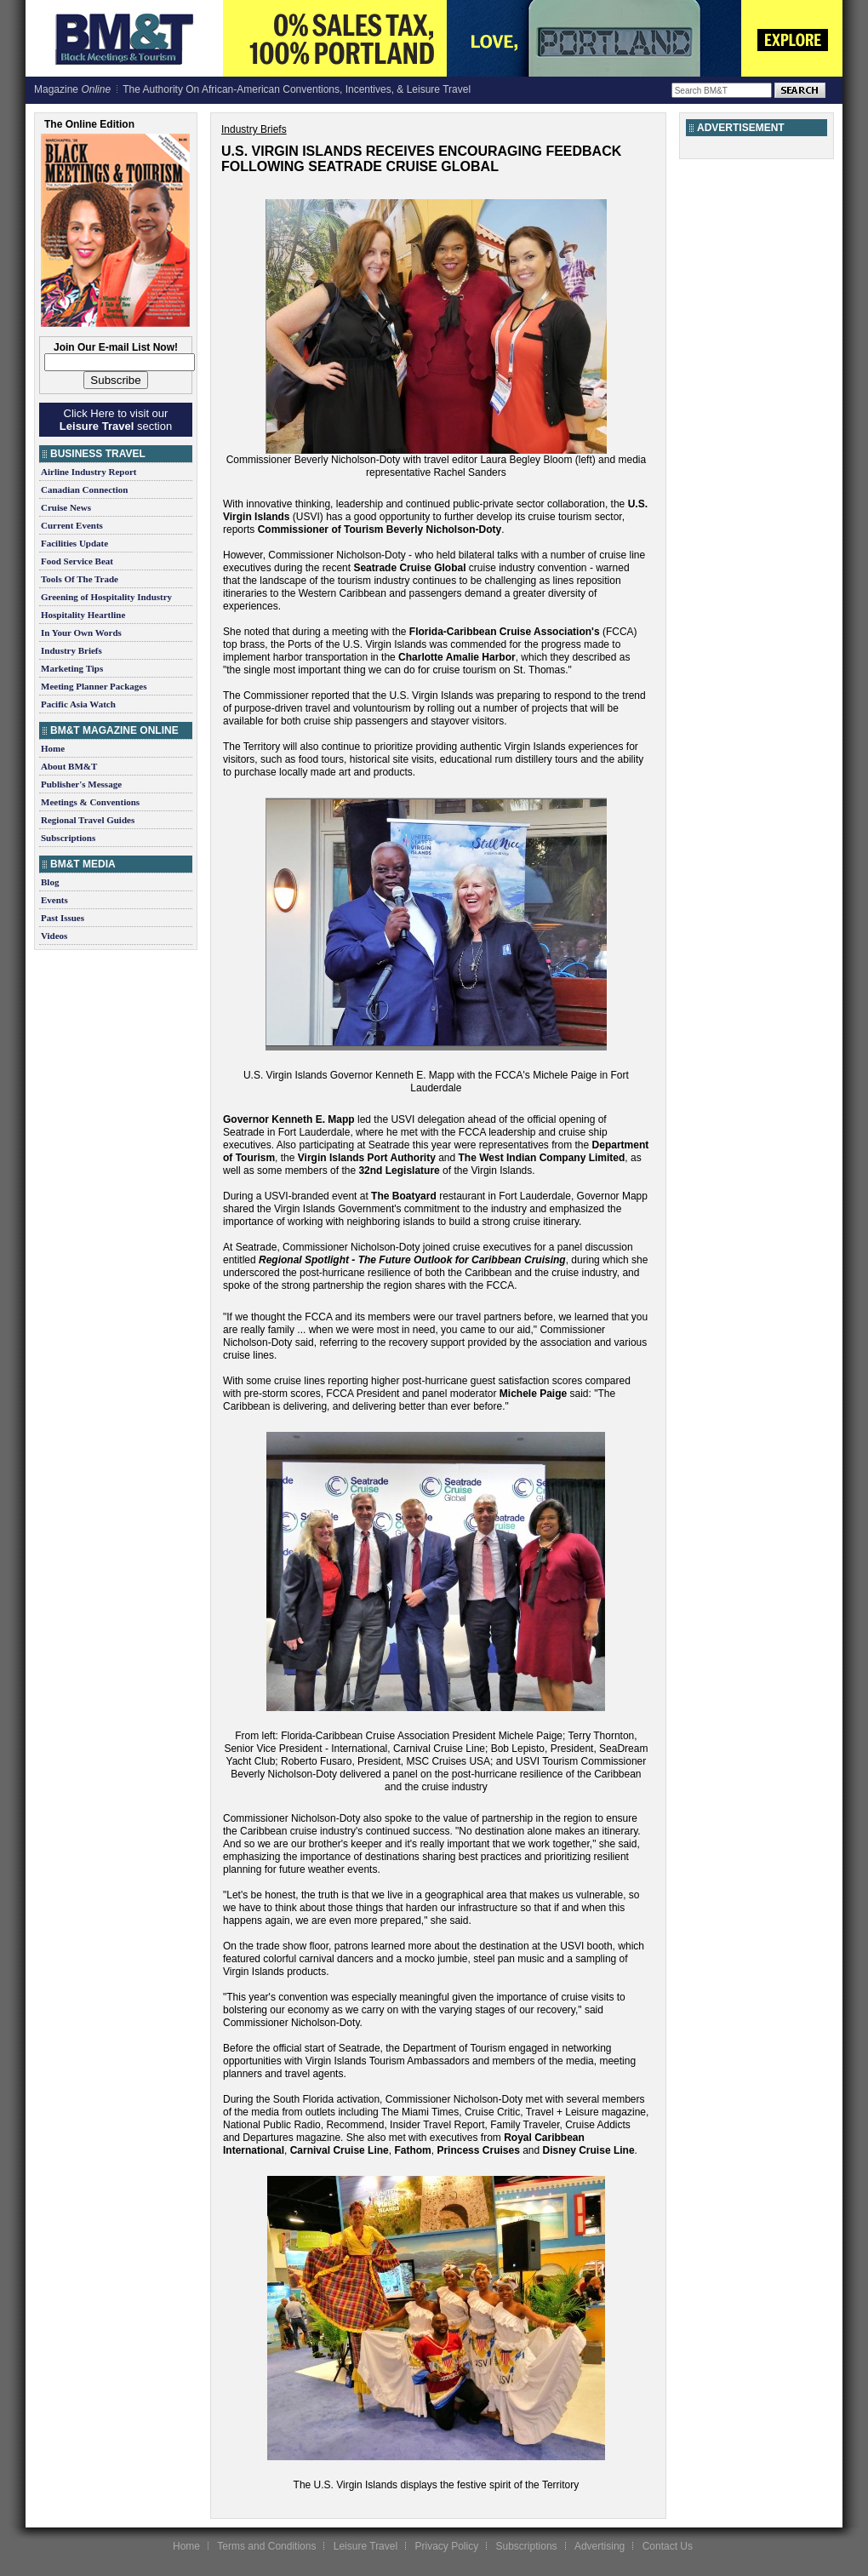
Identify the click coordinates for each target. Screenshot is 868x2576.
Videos (54, 935)
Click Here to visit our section (116, 419)
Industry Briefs (71, 650)
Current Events (72, 525)
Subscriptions (68, 838)
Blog (50, 882)
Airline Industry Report (88, 472)
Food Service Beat (77, 561)
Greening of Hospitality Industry (106, 597)
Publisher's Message (81, 784)
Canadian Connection (84, 489)
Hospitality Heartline (83, 615)
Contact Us (667, 2546)
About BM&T (69, 766)
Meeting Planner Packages (93, 686)
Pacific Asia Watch (78, 704)
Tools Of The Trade (79, 579)
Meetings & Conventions (90, 802)
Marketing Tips (72, 668)
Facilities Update (74, 543)
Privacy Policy (446, 2546)
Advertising (599, 2546)
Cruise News (66, 507)
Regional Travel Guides (87, 820)
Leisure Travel (365, 2546)
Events (54, 900)
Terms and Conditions (266, 2546)
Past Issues (62, 918)
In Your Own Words (81, 632)
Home (53, 748)
